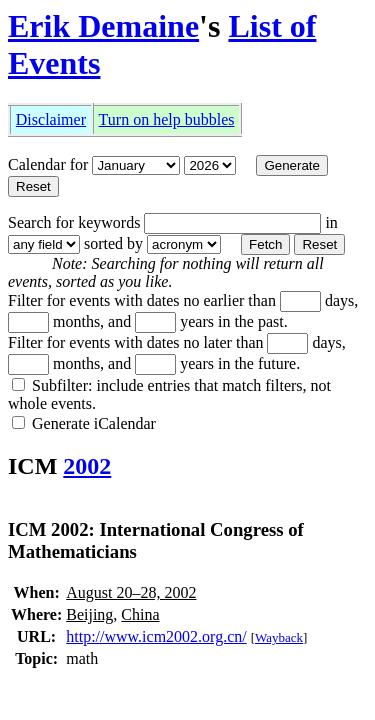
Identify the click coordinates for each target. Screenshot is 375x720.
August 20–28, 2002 (131, 592)
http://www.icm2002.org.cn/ (156, 636)
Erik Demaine (103, 26)
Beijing (89, 614)
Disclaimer (51, 119)
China (140, 614)
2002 (87, 466)
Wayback (279, 637)
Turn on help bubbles (167, 119)
